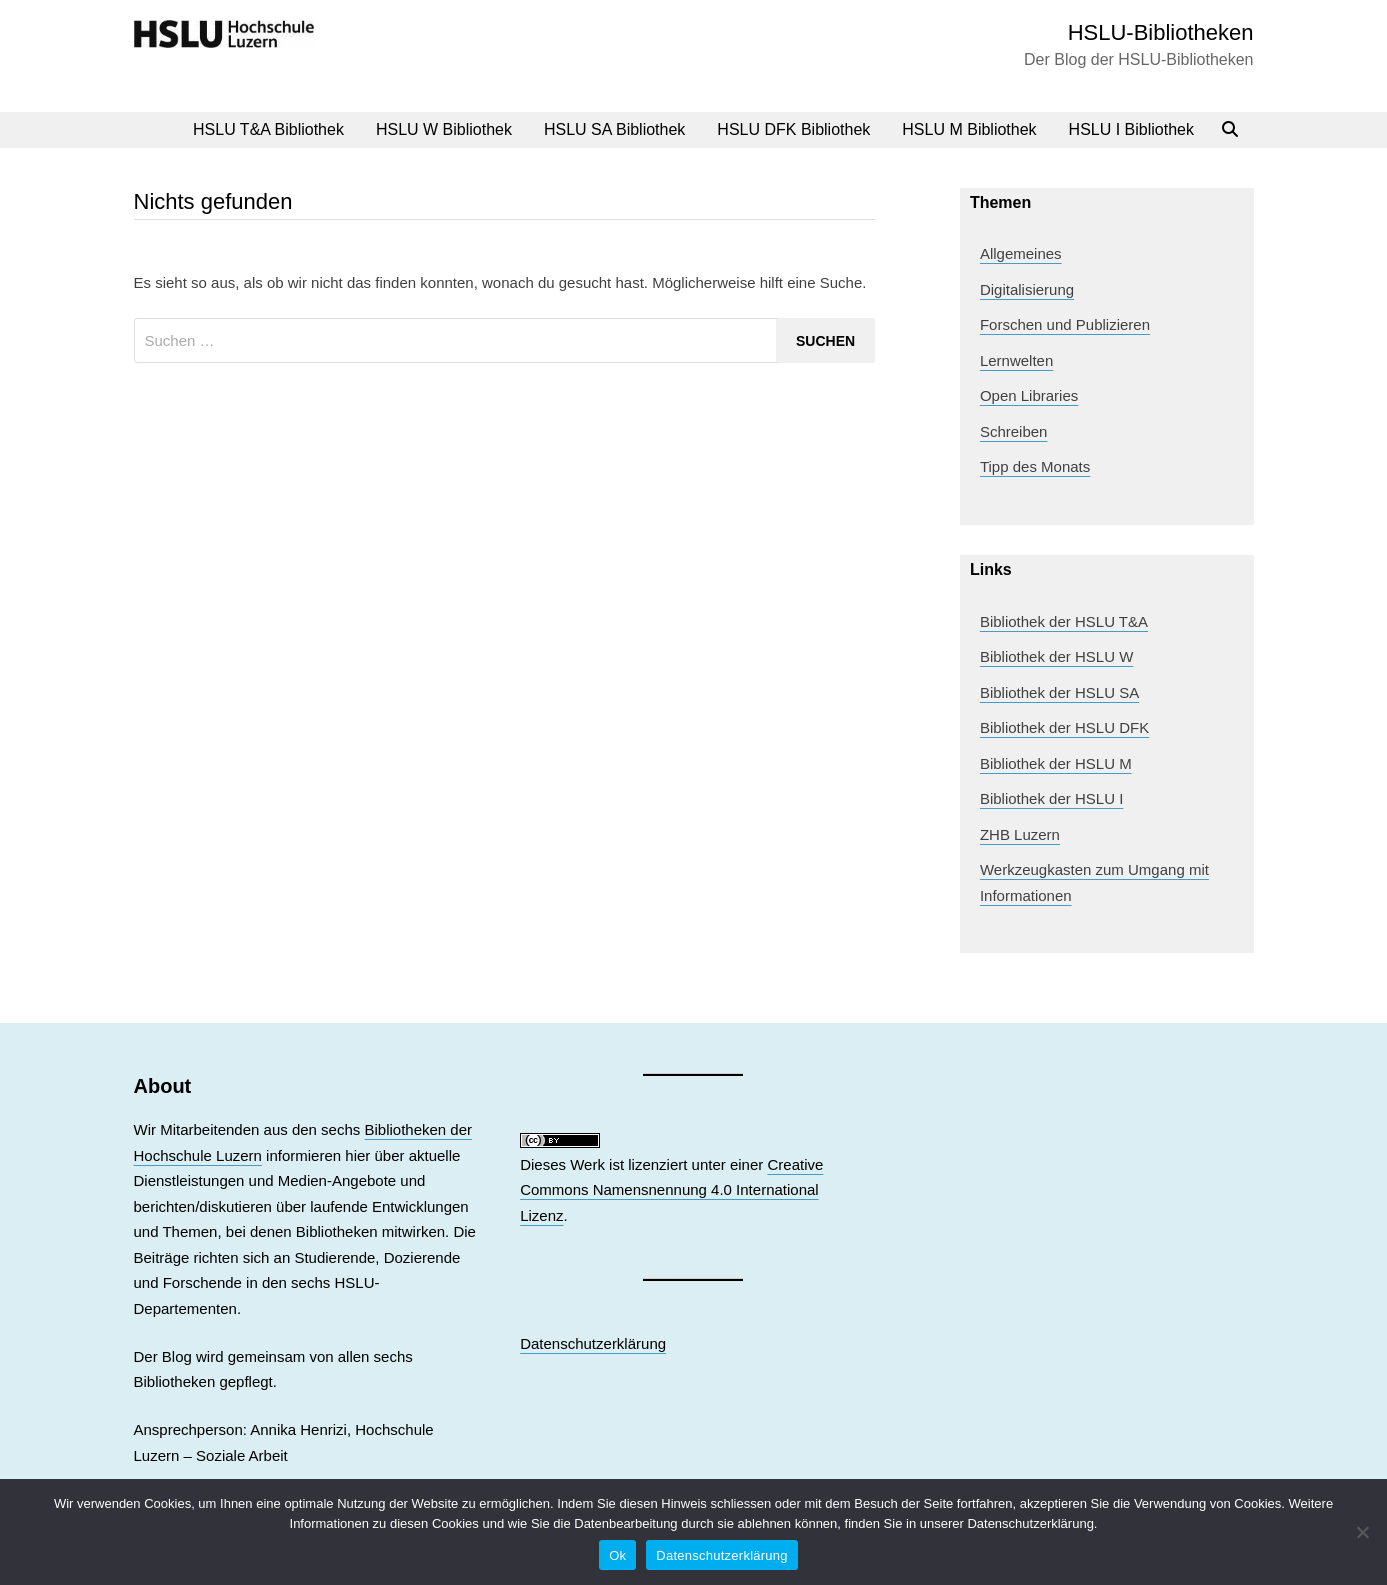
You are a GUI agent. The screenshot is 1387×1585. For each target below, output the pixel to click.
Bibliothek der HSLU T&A (1064, 621)
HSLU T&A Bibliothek (268, 129)
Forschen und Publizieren (1065, 324)
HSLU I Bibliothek (1131, 129)
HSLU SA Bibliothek (614, 129)
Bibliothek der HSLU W (1056, 656)
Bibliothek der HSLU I (1051, 798)
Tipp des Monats (1035, 466)
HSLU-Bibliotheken (1161, 32)
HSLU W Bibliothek (444, 129)
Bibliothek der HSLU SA (1059, 692)
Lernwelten (1016, 360)
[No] (1362, 1532)
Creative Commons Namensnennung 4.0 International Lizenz (671, 1190)
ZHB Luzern (1020, 834)
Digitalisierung (1027, 289)
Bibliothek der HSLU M (1056, 763)
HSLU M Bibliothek (969, 129)
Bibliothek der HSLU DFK (1064, 727)
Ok (617, 1555)
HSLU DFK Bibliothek (793, 129)
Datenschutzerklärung (593, 1343)
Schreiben (1014, 431)
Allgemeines (1021, 253)
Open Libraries (1029, 395)
